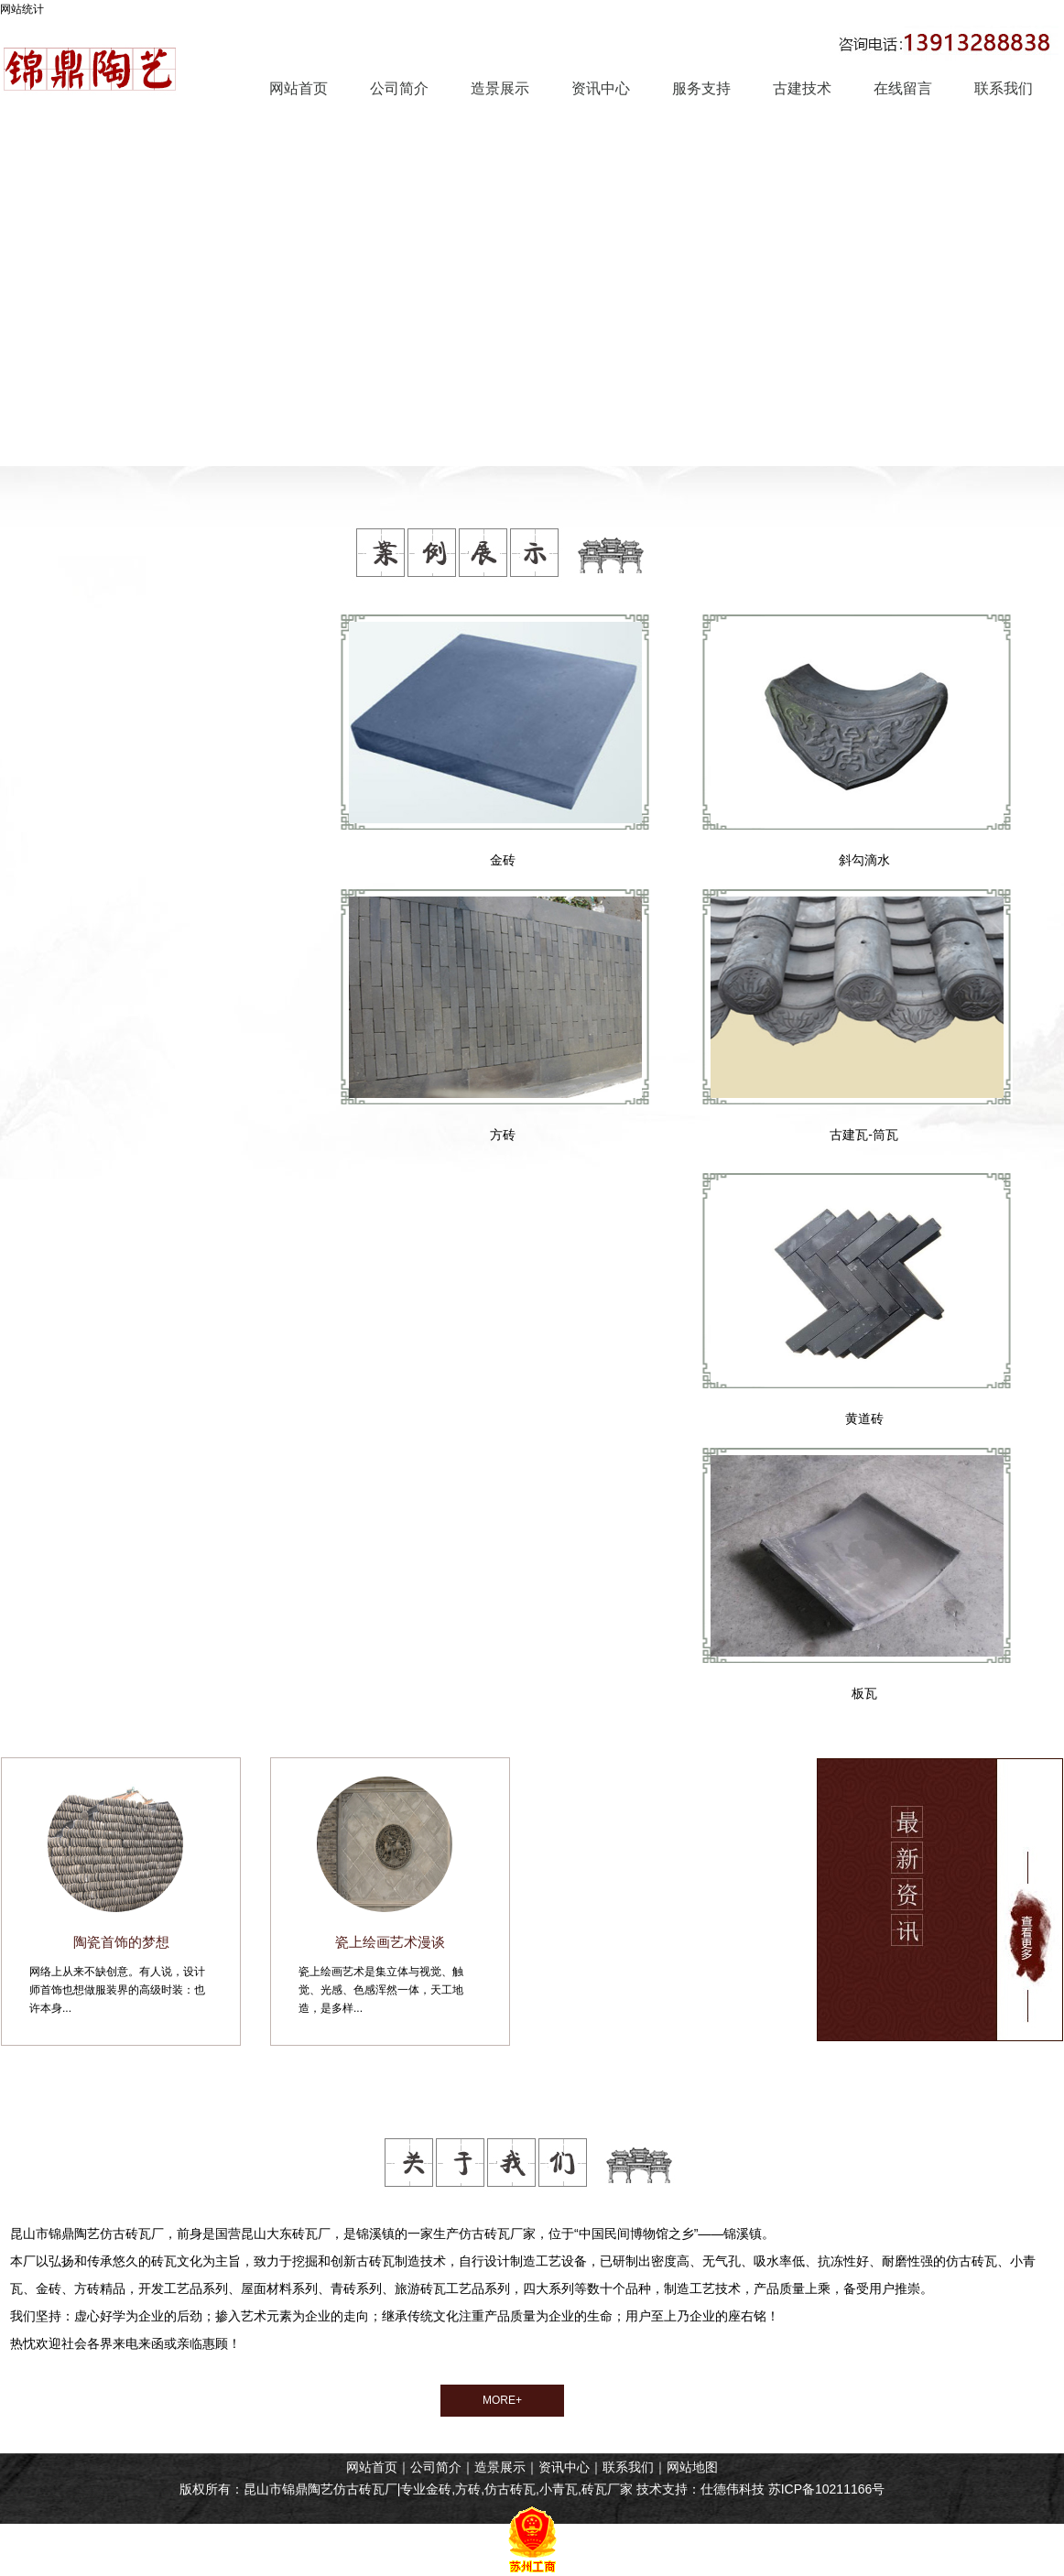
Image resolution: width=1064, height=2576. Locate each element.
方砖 (503, 1134)
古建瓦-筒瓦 (864, 1134)
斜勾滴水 (864, 860)
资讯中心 (564, 2467)
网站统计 (22, 9)
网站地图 (692, 2467)
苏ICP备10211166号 (826, 2489)
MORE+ (502, 2400)
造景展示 (500, 2467)
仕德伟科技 (732, 2489)
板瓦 (864, 1693)
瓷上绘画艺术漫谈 (390, 1942)
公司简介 (435, 2467)
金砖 (503, 860)
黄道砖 (864, 1418)
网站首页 (371, 2467)
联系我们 (628, 2467)
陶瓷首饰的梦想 (121, 1942)
